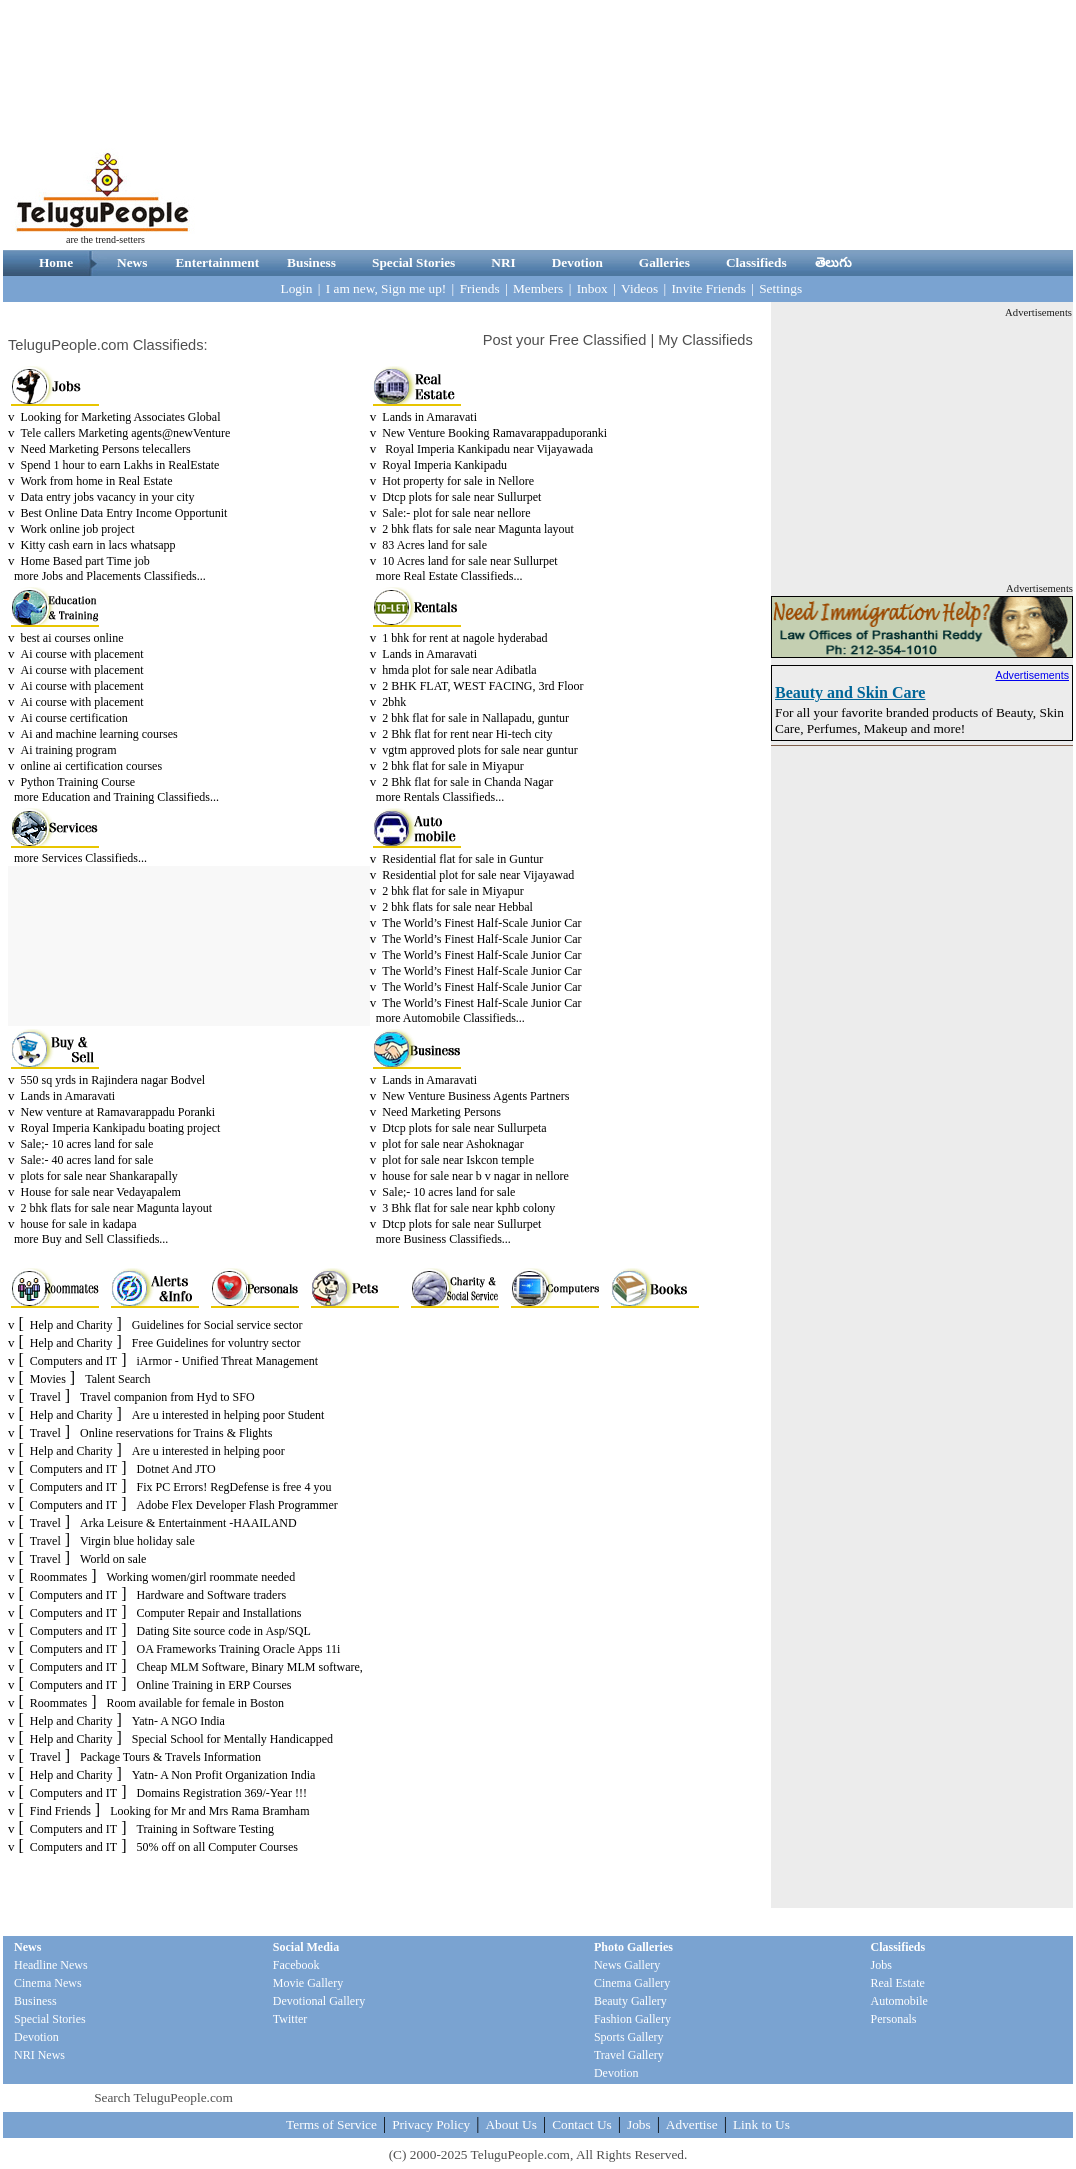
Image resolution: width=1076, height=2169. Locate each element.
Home (56, 262)
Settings (780, 288)
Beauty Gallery (630, 2001)
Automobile (899, 2001)
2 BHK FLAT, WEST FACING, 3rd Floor (482, 686)
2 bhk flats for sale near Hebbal (457, 907)
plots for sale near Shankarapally (99, 1176)
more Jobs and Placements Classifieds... (110, 576)
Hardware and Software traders (211, 1595)
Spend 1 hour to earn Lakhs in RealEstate (120, 465)
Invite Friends (708, 288)
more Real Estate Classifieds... (449, 576)
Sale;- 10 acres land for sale (87, 1144)
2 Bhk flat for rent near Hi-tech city (467, 734)
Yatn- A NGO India (178, 1721)
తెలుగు (833, 262)
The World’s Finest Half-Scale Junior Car (481, 923)
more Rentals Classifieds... (440, 797)
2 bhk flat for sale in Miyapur (452, 766)
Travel (45, 1397)
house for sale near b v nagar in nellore (475, 1176)
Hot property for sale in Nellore (458, 481)
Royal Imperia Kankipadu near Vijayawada (487, 449)
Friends (480, 288)
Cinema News (48, 1983)
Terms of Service (331, 2124)
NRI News (39, 2055)
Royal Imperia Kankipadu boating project (121, 1128)
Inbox (592, 288)
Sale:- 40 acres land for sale (87, 1160)
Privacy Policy (431, 2124)
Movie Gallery (308, 1983)
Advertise (692, 2124)
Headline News (51, 1965)
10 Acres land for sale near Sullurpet (469, 561)
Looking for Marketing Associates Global (121, 417)
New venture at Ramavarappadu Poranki (118, 1112)
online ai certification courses (92, 766)
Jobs (881, 1965)
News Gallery (627, 1965)
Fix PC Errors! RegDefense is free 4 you (233, 1487)
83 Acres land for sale (434, 545)
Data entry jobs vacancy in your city (108, 497)
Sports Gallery (629, 2037)
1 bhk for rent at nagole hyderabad (464, 638)
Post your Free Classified (565, 340)
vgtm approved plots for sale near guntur (479, 750)
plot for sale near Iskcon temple (458, 1160)
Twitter (290, 2019)
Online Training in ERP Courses (213, 1685)
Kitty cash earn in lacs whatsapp (98, 545)
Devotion (577, 262)
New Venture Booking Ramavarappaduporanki (494, 433)
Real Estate (898, 1983)
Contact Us (582, 2124)
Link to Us (761, 2124)
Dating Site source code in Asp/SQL (223, 1631)
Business (311, 262)
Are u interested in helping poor (208, 1451)
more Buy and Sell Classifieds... (91, 1239)
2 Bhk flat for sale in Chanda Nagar (467, 782)
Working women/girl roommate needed (200, 1577)
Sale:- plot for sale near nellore (456, 513)
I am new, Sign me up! (386, 288)
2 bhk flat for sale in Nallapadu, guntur (475, 718)
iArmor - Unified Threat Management (227, 1361)
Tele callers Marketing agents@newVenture (126, 433)
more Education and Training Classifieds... (116, 797)
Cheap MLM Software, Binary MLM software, (249, 1667)
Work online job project (78, 529)
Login (297, 288)
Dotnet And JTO (175, 1469)
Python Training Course (78, 782)
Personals (894, 2019)
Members (538, 288)
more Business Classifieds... (443, 1239)
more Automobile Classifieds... (450, 1018)
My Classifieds (705, 340)
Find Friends (60, 1811)
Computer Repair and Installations (218, 1613)
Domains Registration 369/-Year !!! (221, 1793)
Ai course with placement (82, 654)
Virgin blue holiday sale (137, 1541)
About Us (510, 2124)
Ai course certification (74, 718)
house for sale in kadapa (79, 1224)
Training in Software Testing (205, 1829)
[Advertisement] (918, 125)
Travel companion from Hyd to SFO (167, 1397)
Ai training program (69, 750)
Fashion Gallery (632, 2019)
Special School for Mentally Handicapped (232, 1739)
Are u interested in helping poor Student (228, 1415)
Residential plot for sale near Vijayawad (478, 875)
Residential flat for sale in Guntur (462, 859)
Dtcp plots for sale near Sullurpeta (464, 1128)
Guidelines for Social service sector (217, 1325)
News (132, 262)
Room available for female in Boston (195, 1703)
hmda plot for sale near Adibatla (459, 670)
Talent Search (117, 1379)
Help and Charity (71, 1325)
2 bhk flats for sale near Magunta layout (478, 529)
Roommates (58, 1577)
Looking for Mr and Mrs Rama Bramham (209, 1811)
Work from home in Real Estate (97, 481)
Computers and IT (73, 1361)
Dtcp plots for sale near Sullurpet (461, 497)
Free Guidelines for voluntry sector (216, 1343)
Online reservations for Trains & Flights (176, 1433)
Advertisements (1032, 675)
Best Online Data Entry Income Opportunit (124, 513)
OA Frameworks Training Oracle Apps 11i (238, 1649)
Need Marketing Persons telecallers (106, 449)
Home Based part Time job (85, 561)
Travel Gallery (629, 2055)
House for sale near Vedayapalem (101, 1192)
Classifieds (756, 262)
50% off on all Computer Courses (216, 1847)
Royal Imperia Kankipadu (444, 465)
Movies (48, 1379)
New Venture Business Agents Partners (475, 1096)
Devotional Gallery (319, 2001)
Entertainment (217, 262)
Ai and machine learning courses (99, 734)
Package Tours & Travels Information (170, 1757)
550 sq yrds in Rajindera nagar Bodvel (113, 1080)
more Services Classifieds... (80, 858)
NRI (503, 262)
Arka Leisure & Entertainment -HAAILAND (188, 1523)
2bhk (394, 702)
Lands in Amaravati (429, 417)
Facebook (296, 1965)
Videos (639, 288)
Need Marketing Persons (441, 1112)
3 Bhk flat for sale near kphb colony (468, 1208)
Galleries (664, 262)
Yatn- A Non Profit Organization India (224, 1775)
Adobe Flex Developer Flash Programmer (236, 1505)
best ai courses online (72, 638)
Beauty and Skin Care (850, 692)
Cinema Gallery (632, 1983)
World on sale (113, 1559)
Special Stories (413, 262)
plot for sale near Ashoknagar (452, 1144)
